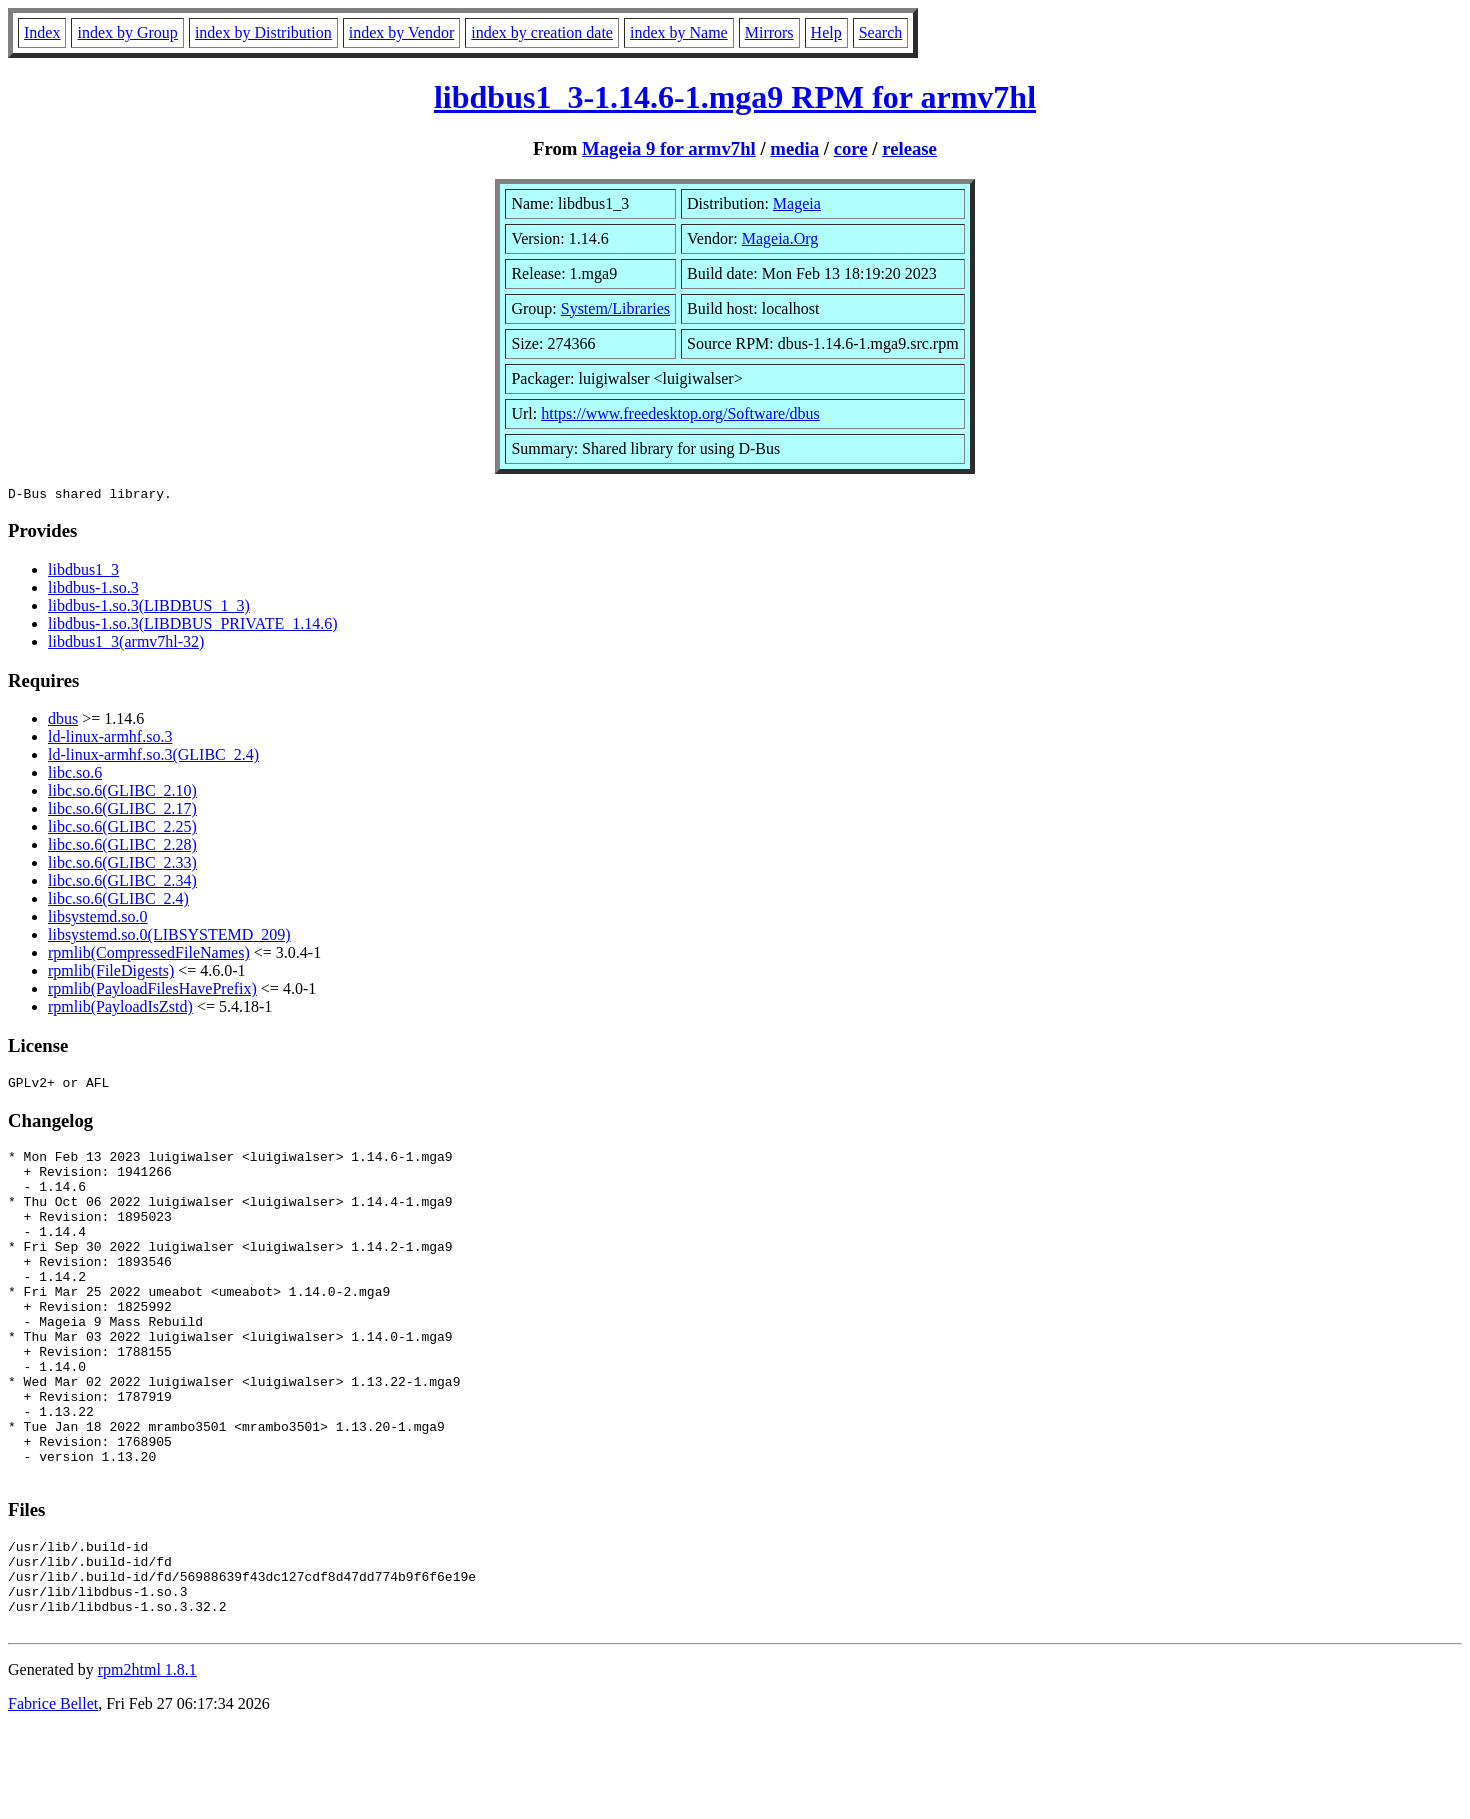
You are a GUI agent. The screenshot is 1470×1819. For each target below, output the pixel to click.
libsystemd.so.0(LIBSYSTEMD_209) (169, 937)
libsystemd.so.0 (98, 919)
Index (42, 32)
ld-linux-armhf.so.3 (110, 739)
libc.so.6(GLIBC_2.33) (122, 865)
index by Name (679, 32)
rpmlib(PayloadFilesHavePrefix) (152, 991)
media (794, 148)
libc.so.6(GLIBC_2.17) (122, 811)
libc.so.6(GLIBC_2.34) (122, 883)
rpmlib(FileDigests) (111, 973)
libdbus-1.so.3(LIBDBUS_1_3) (149, 608)
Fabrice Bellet (53, 1793)
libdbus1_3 (83, 572)
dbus (63, 721)
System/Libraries (615, 308)
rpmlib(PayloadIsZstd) (120, 1009)
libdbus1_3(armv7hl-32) (126, 644)
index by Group (127, 32)
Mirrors (769, 32)
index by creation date (542, 32)
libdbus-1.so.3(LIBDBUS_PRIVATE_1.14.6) (193, 626)
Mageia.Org (780, 238)
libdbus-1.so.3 (93, 590)
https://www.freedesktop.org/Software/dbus (680, 413)
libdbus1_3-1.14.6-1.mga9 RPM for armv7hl (735, 97)
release (909, 148)
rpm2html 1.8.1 (147, 1759)
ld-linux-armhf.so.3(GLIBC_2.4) (153, 757)
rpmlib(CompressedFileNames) (149, 955)
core (851, 148)
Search (881, 32)
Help (826, 32)
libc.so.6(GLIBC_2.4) (118, 901)
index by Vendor (401, 32)
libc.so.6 (75, 775)
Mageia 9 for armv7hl (669, 148)
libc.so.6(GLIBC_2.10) (122, 793)
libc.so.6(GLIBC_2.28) (122, 847)
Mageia (797, 203)
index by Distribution (263, 32)
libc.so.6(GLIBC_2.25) (122, 829)
